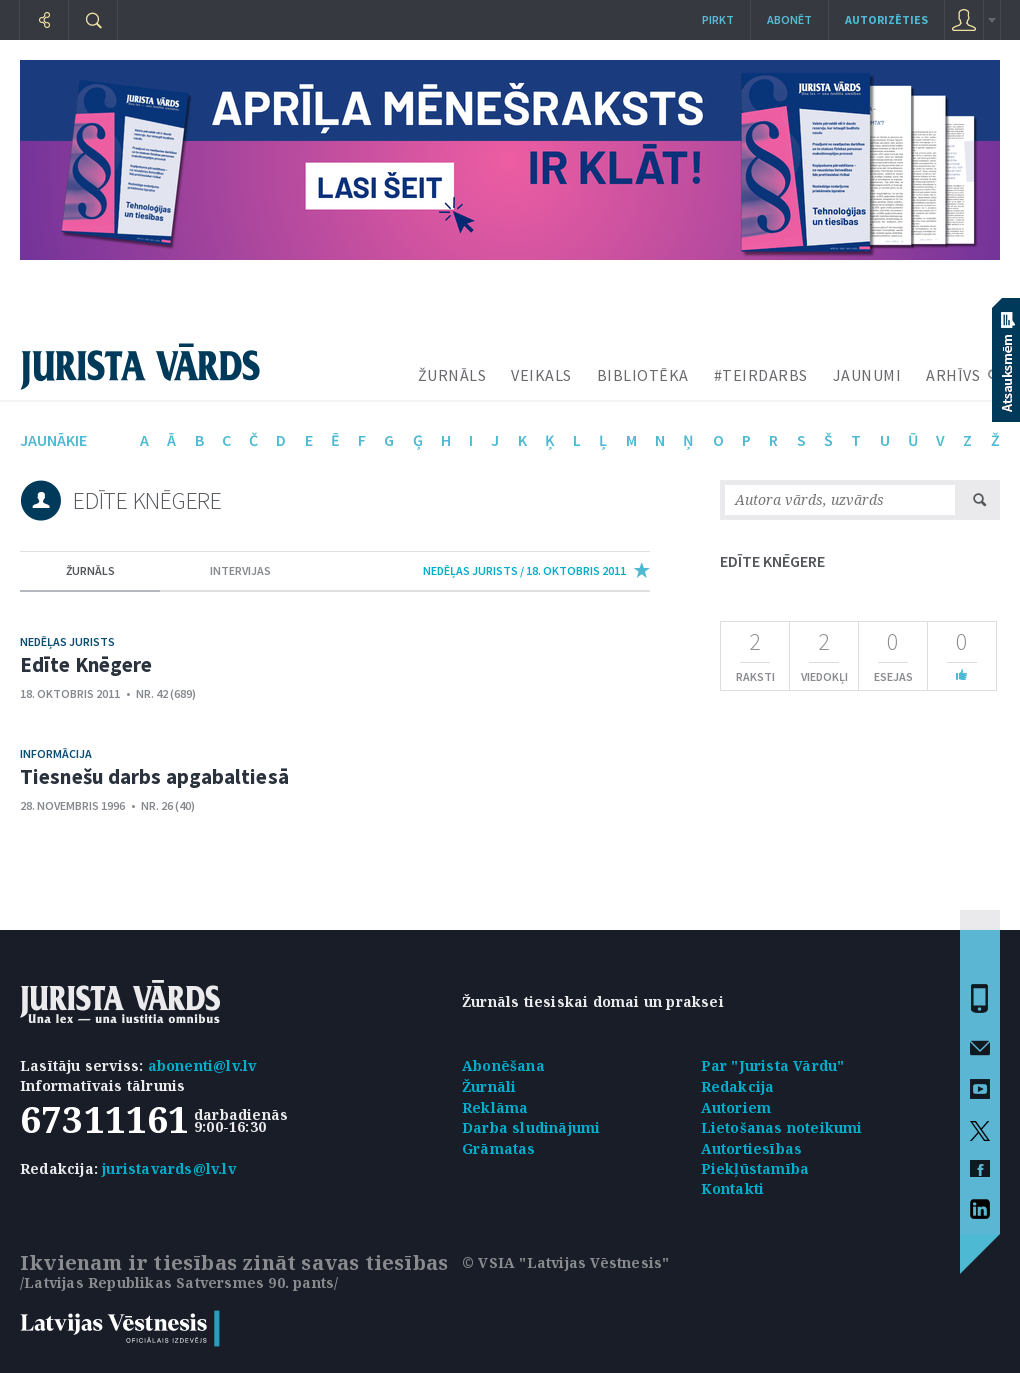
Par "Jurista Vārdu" (773, 1065)
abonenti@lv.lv (202, 1065)
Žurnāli (489, 1086)
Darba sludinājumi (531, 1127)
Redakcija (738, 1086)
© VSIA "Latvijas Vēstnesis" (565, 1262)
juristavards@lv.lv (169, 1168)
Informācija (56, 753)
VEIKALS (541, 375)
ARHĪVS (953, 375)
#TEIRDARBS (761, 375)
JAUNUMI (867, 375)
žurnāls (90, 570)
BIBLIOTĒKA (643, 375)
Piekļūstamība (755, 1168)
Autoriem (736, 1107)
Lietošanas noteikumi (782, 1127)
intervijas (240, 570)
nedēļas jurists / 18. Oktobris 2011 (524, 570)
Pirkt (718, 19)
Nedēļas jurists (67, 641)
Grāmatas (499, 1148)
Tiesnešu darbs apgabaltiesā (154, 776)
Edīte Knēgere (86, 664)
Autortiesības (752, 1148)
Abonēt (789, 19)
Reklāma (495, 1107)
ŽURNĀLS (452, 375)
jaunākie (53, 440)
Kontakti (733, 1188)
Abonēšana (503, 1065)
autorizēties (886, 19)
